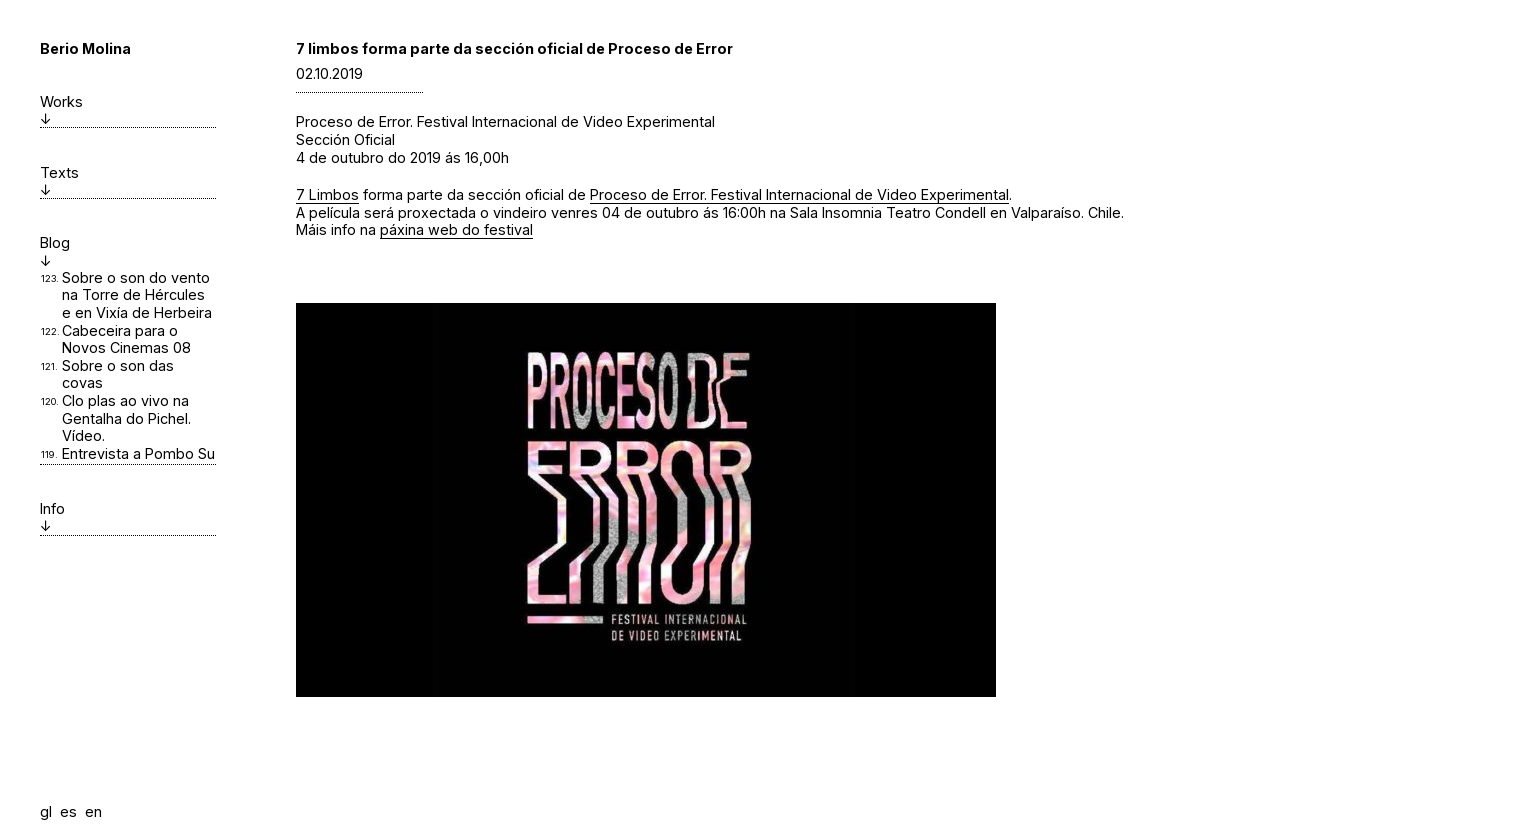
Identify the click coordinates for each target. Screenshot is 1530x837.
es (68, 811)
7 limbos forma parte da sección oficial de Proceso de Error (514, 48)
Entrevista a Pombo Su (138, 453)
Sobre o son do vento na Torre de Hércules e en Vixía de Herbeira (137, 295)
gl (46, 811)
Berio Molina (85, 48)
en (93, 811)
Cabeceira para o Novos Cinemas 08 (126, 339)
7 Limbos (327, 194)
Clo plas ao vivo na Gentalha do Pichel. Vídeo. (126, 418)
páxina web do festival (456, 229)
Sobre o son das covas (118, 374)
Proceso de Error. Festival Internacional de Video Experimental (799, 194)
